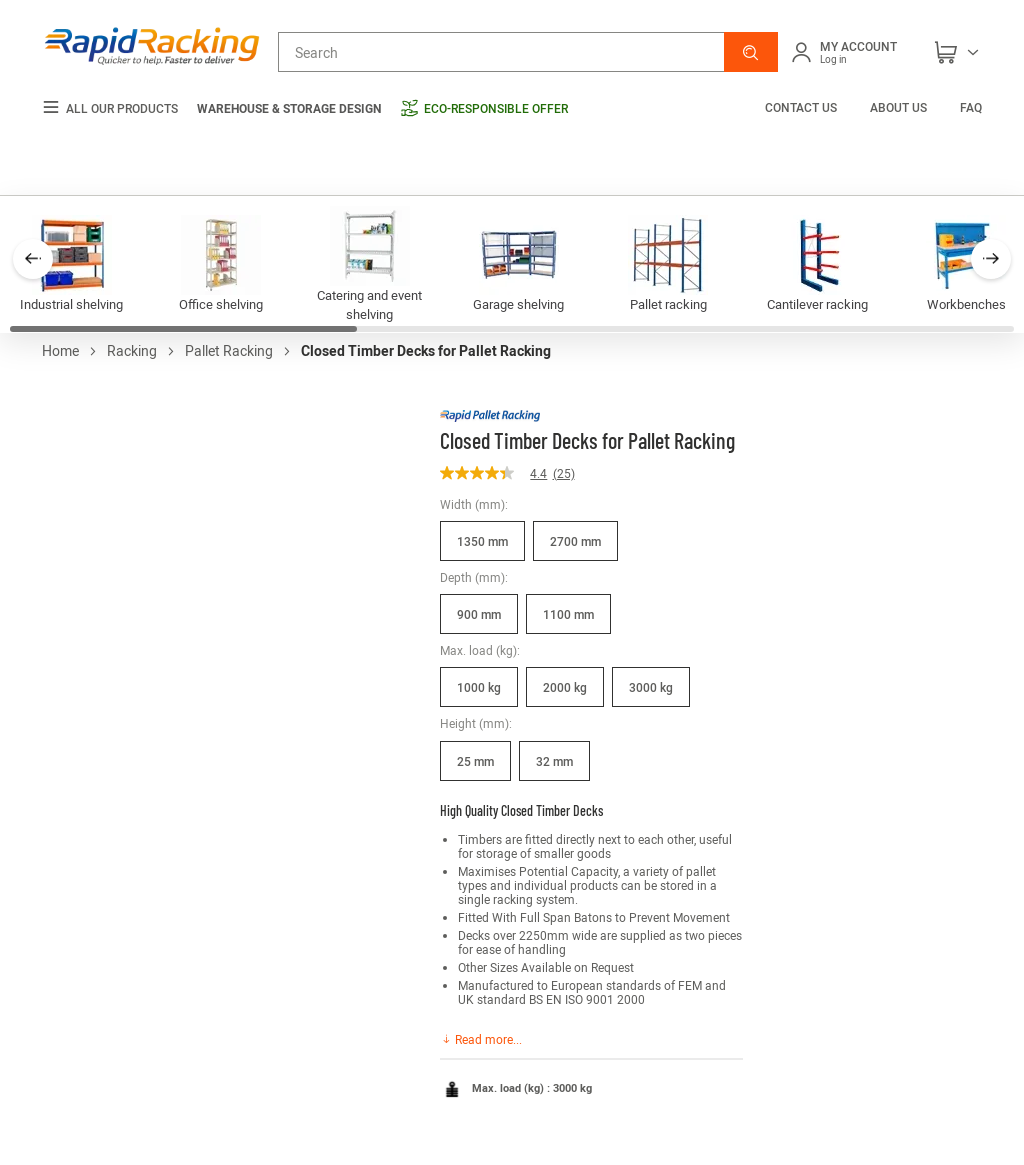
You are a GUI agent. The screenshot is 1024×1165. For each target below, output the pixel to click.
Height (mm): (476, 723)
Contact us (802, 107)
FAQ (971, 107)
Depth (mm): (474, 577)
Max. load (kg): (480, 650)
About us (898, 107)
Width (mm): (474, 504)
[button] (751, 52)
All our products (110, 108)
